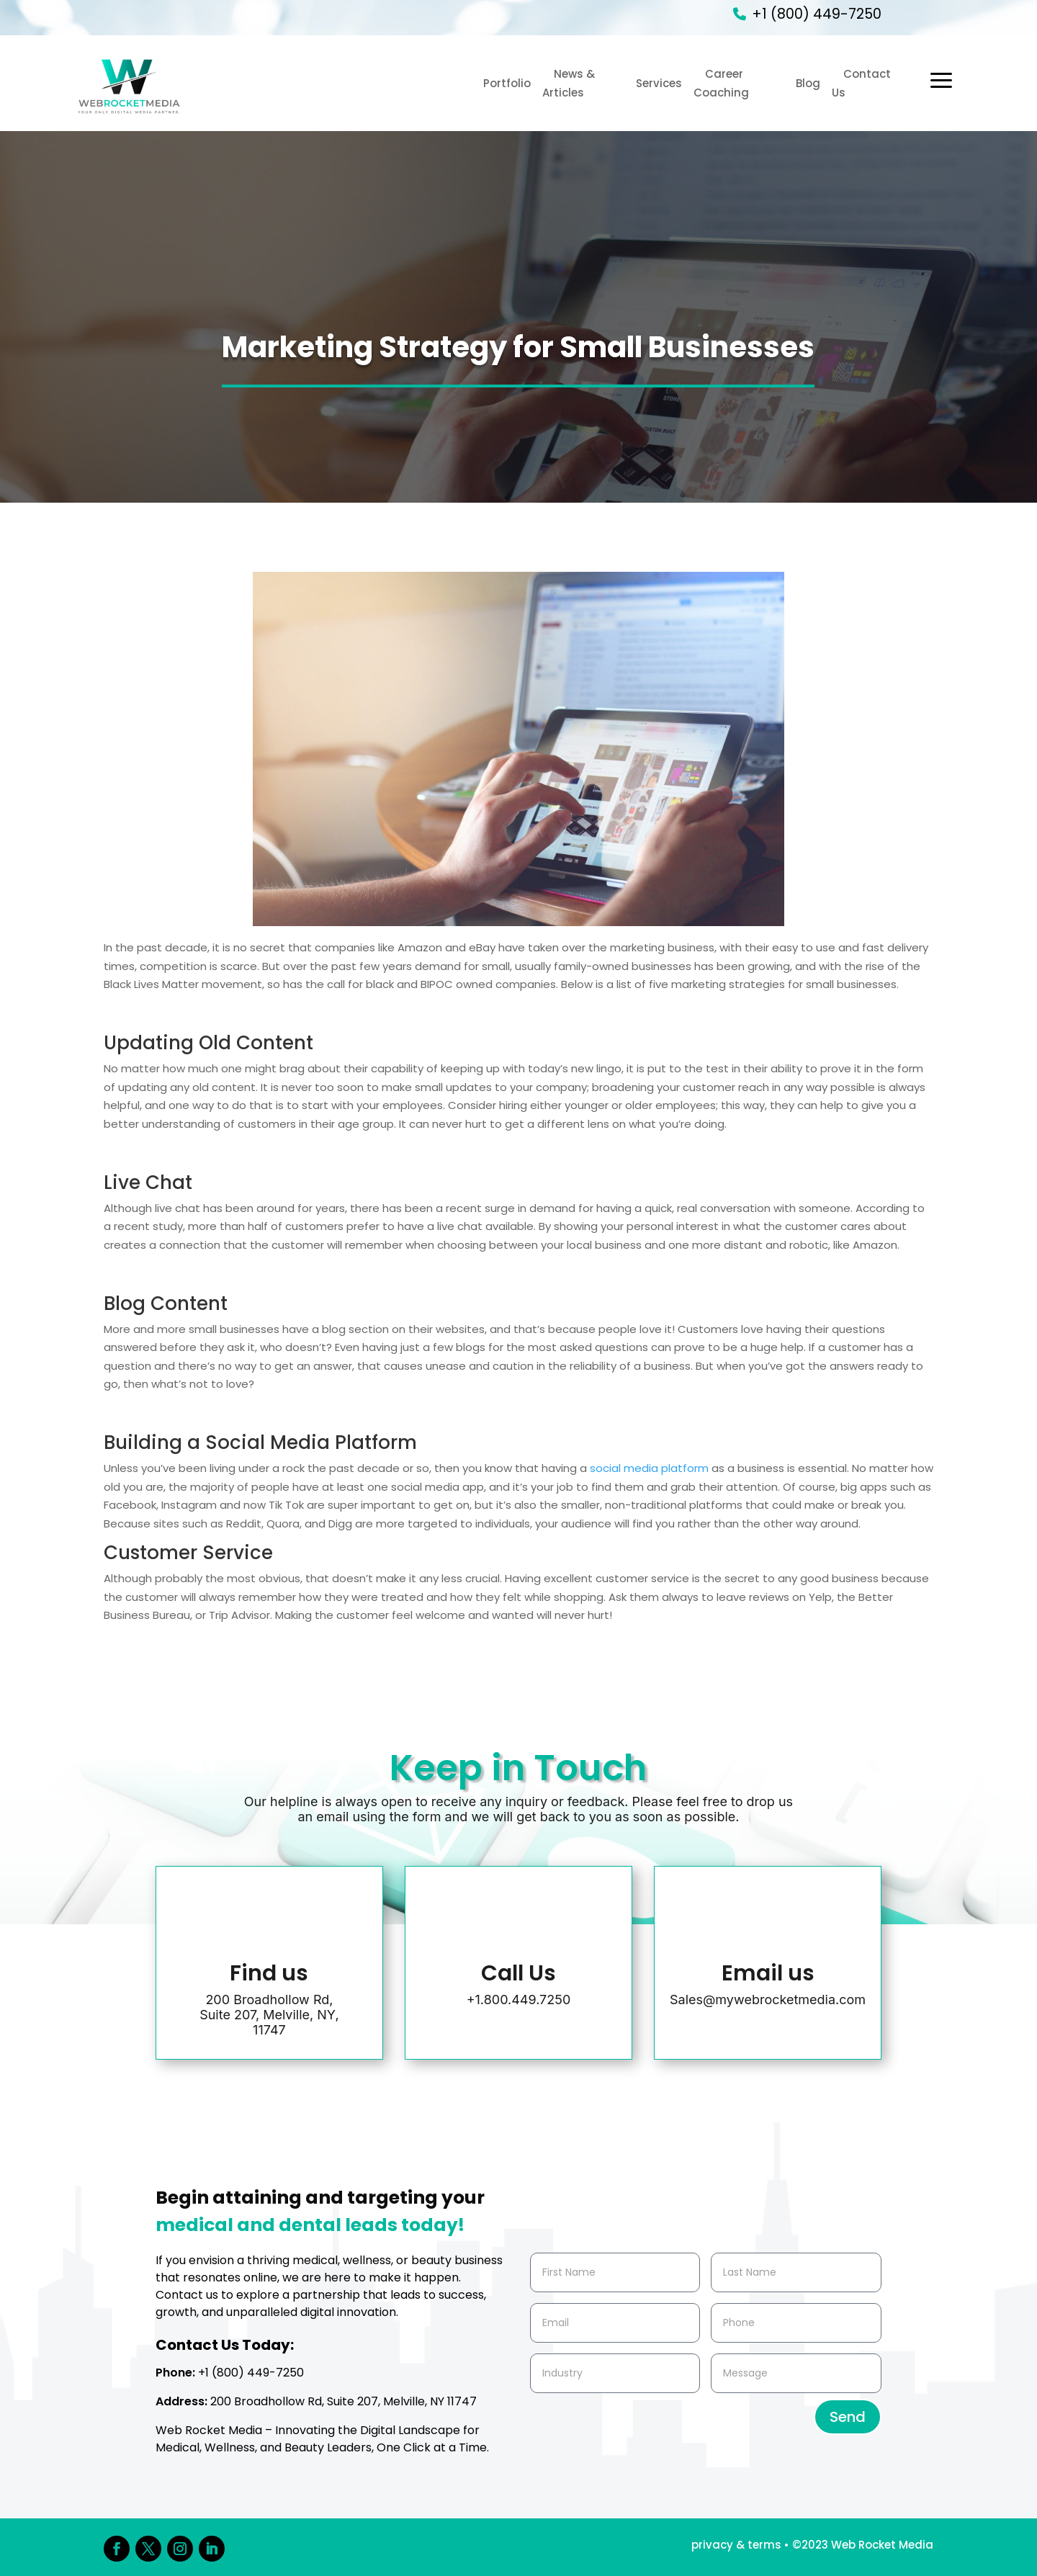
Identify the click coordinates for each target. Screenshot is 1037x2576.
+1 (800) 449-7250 (816, 14)
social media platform (649, 1468)
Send (848, 2417)
